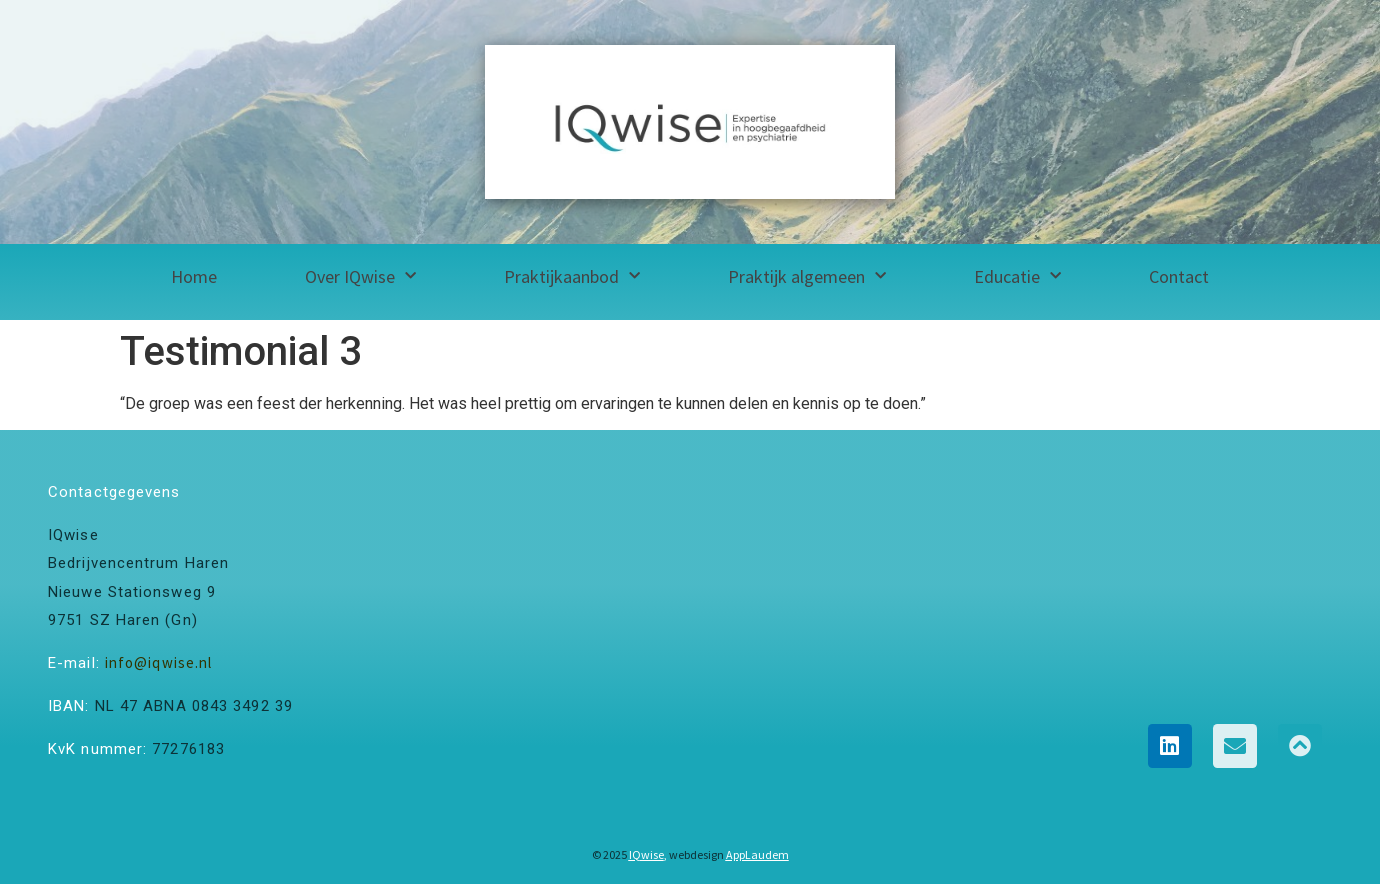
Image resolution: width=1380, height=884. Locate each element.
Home (194, 276)
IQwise (646, 854)
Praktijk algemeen (807, 276)
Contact (1179, 276)
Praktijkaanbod (572, 276)
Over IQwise (360, 276)
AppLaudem (757, 854)
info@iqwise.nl (158, 662)
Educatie (1017, 276)
